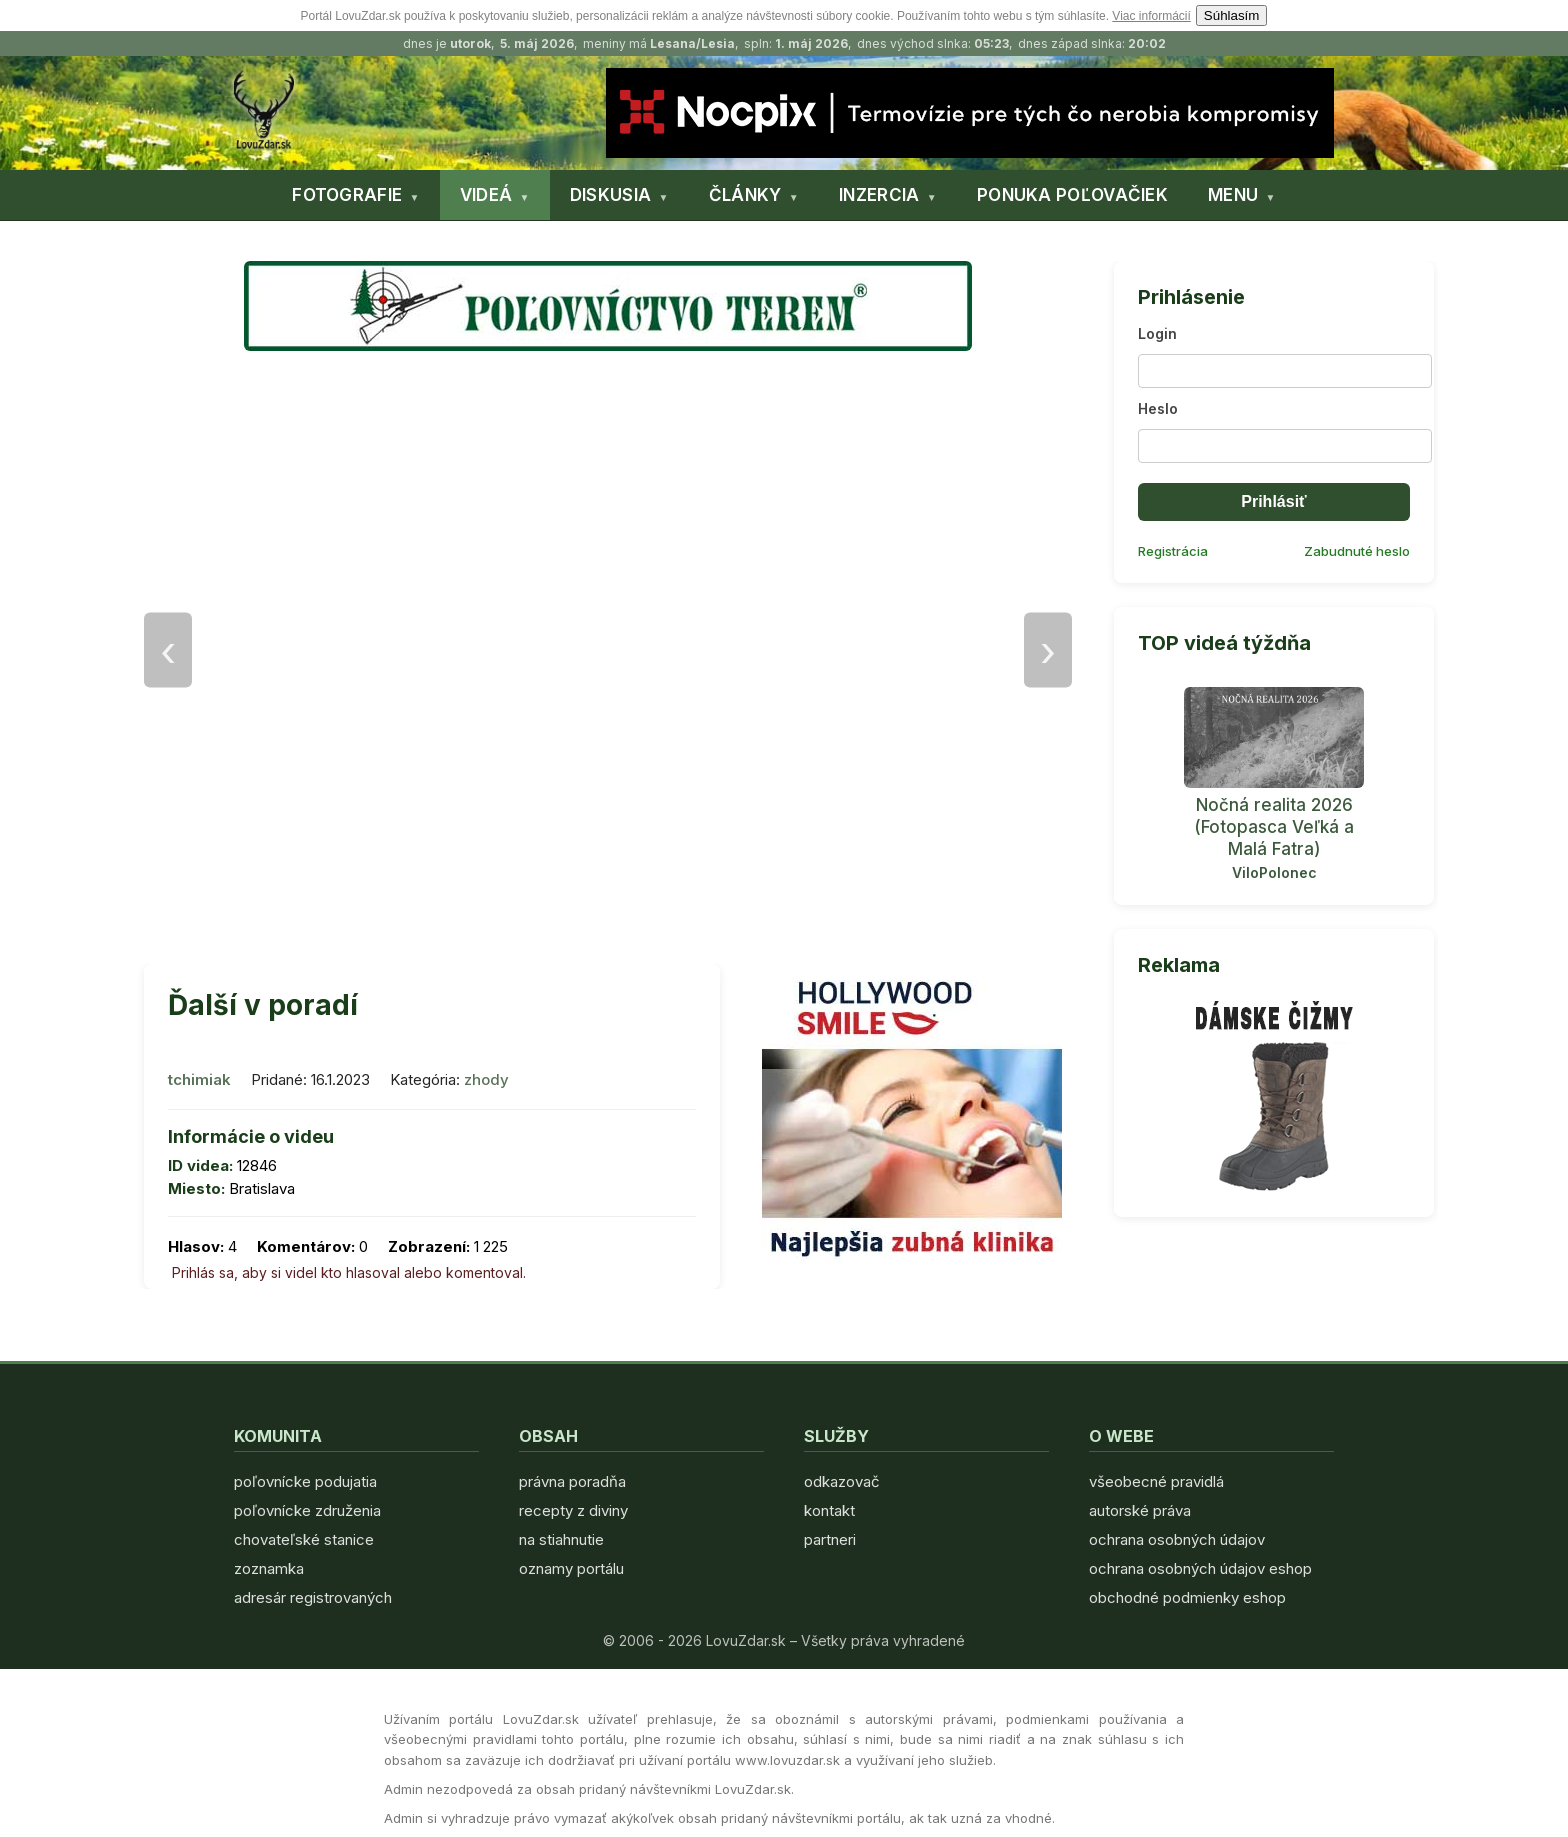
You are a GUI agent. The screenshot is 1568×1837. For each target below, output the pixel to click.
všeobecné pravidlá (1156, 1481)
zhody (486, 1079)
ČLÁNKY (745, 195)
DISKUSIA (610, 195)
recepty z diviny (573, 1510)
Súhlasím (1232, 15)
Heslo (1158, 408)
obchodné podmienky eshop (1187, 1597)
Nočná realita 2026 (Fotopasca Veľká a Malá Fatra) (1274, 827)
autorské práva (1140, 1510)
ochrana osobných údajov (1177, 1539)
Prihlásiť (1273, 501)
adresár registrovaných (313, 1597)
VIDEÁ (486, 195)
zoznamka (269, 1568)
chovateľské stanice (304, 1539)
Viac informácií (1151, 16)
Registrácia (1173, 551)
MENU (1233, 195)
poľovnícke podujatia (305, 1481)
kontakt (829, 1510)
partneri (830, 1539)
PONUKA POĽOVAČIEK (1072, 195)
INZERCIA (879, 195)
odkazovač (842, 1481)
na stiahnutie (561, 1539)
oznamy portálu (571, 1568)
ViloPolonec (1274, 872)
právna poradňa (572, 1481)
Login (1157, 333)
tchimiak (199, 1079)
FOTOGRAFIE (347, 195)
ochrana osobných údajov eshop (1200, 1568)
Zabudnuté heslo (1357, 551)
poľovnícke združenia (307, 1510)
